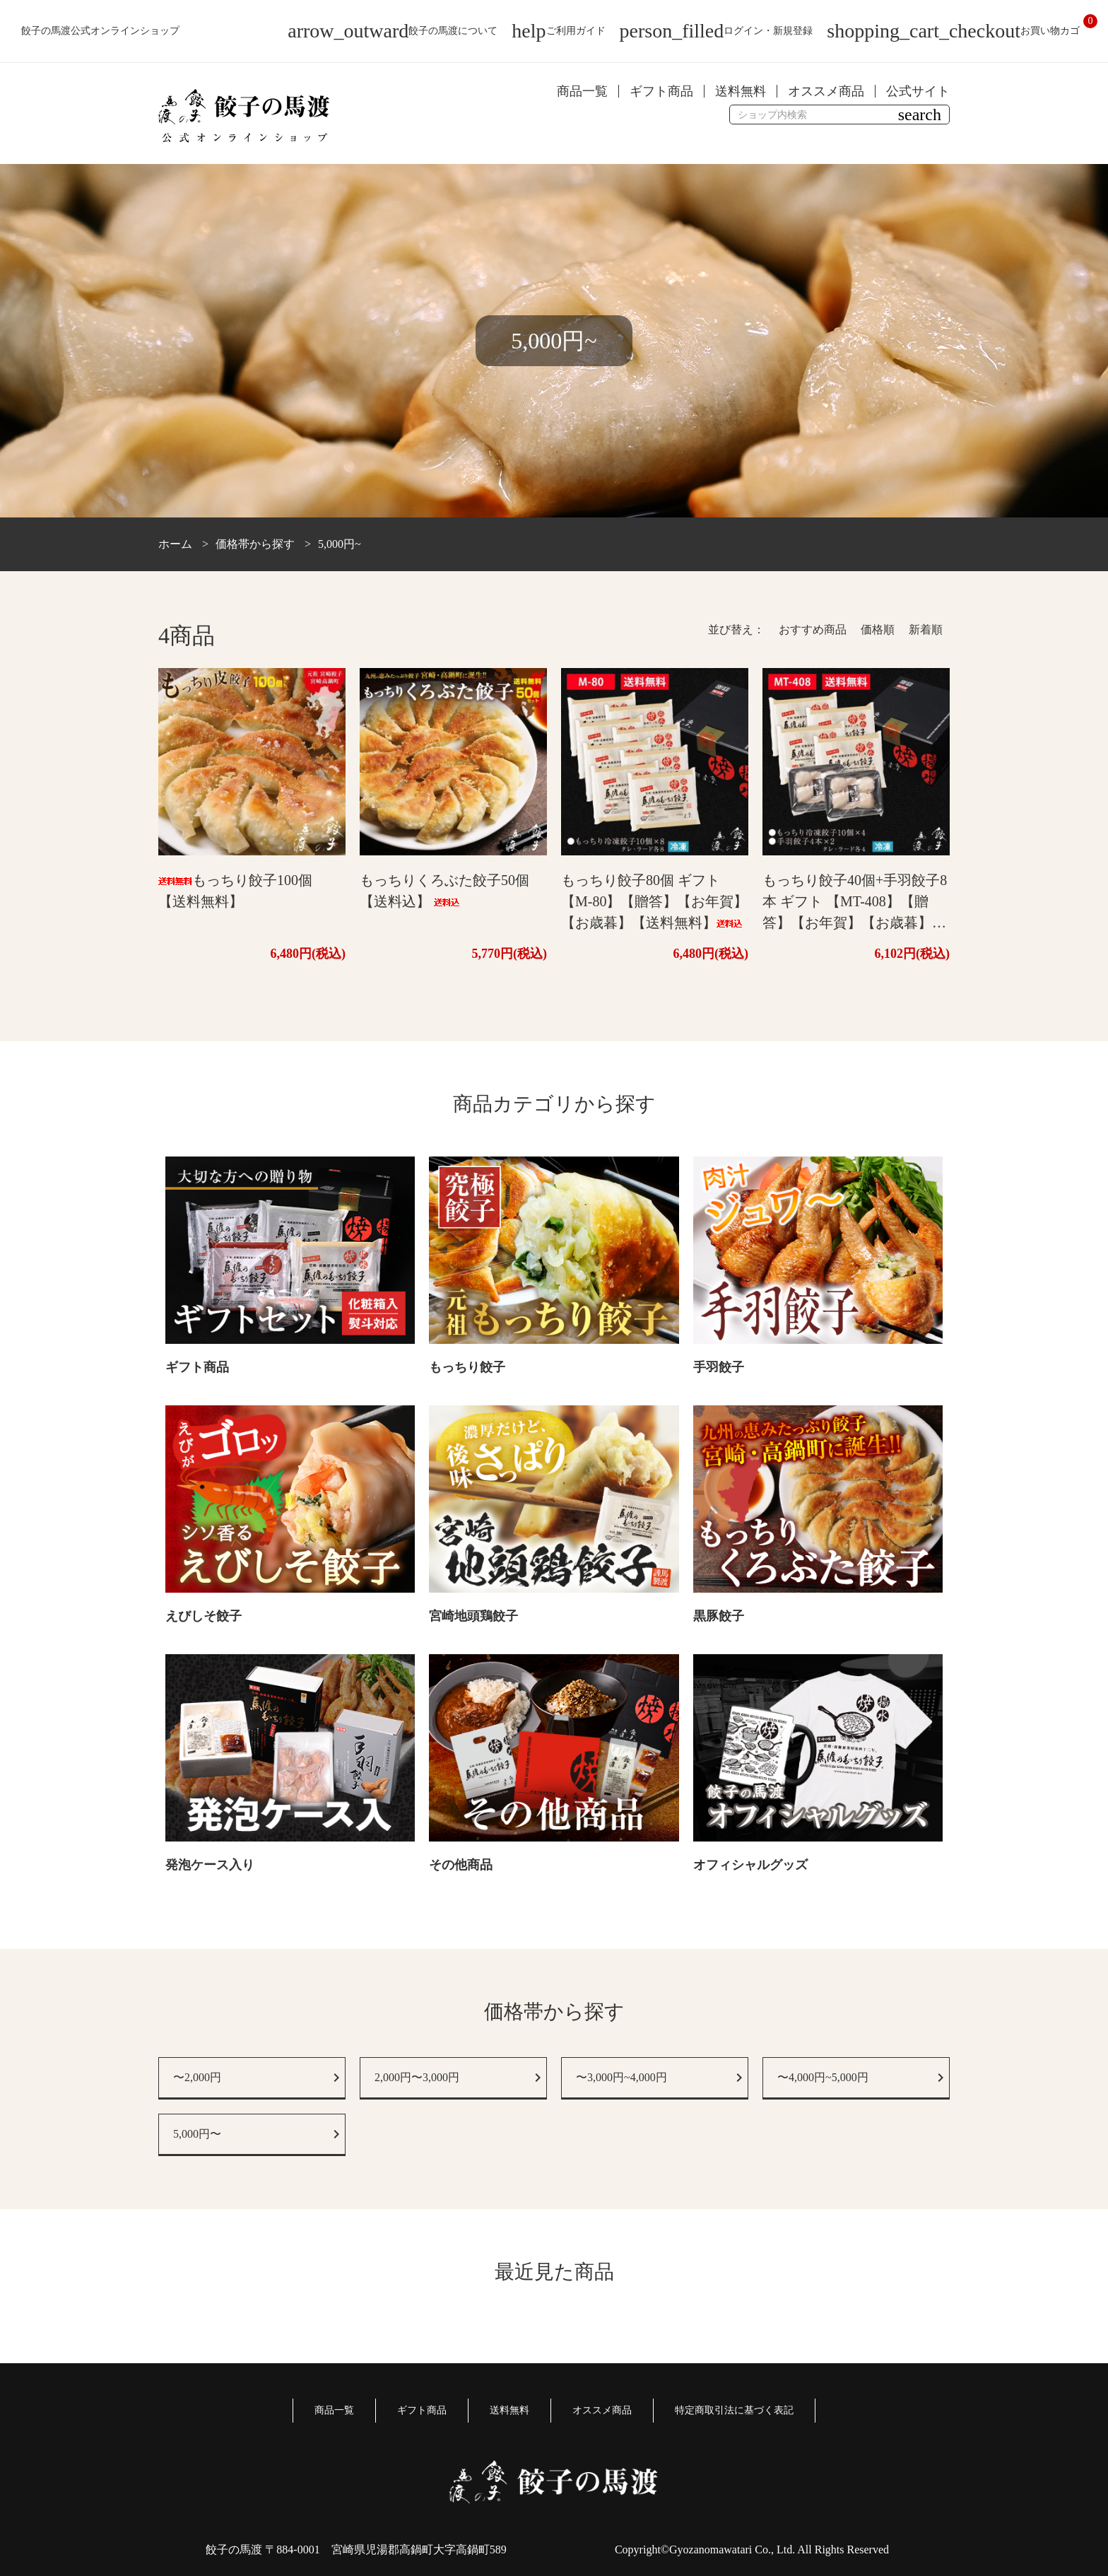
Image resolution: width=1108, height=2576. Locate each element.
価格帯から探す (255, 544)
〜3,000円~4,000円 (621, 2077)
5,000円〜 (197, 2134)
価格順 (878, 629)
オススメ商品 (826, 91)
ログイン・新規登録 (716, 31)
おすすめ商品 (813, 629)
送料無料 (740, 91)
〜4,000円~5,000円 (822, 2077)
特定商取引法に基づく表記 (734, 2410)
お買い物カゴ (953, 31)
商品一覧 (582, 91)
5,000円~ (339, 544)
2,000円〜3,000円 (417, 2077)
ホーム (175, 544)
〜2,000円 (197, 2077)
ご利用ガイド (558, 31)
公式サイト (918, 91)
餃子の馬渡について (392, 31)
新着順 (926, 629)
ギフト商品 (661, 91)
